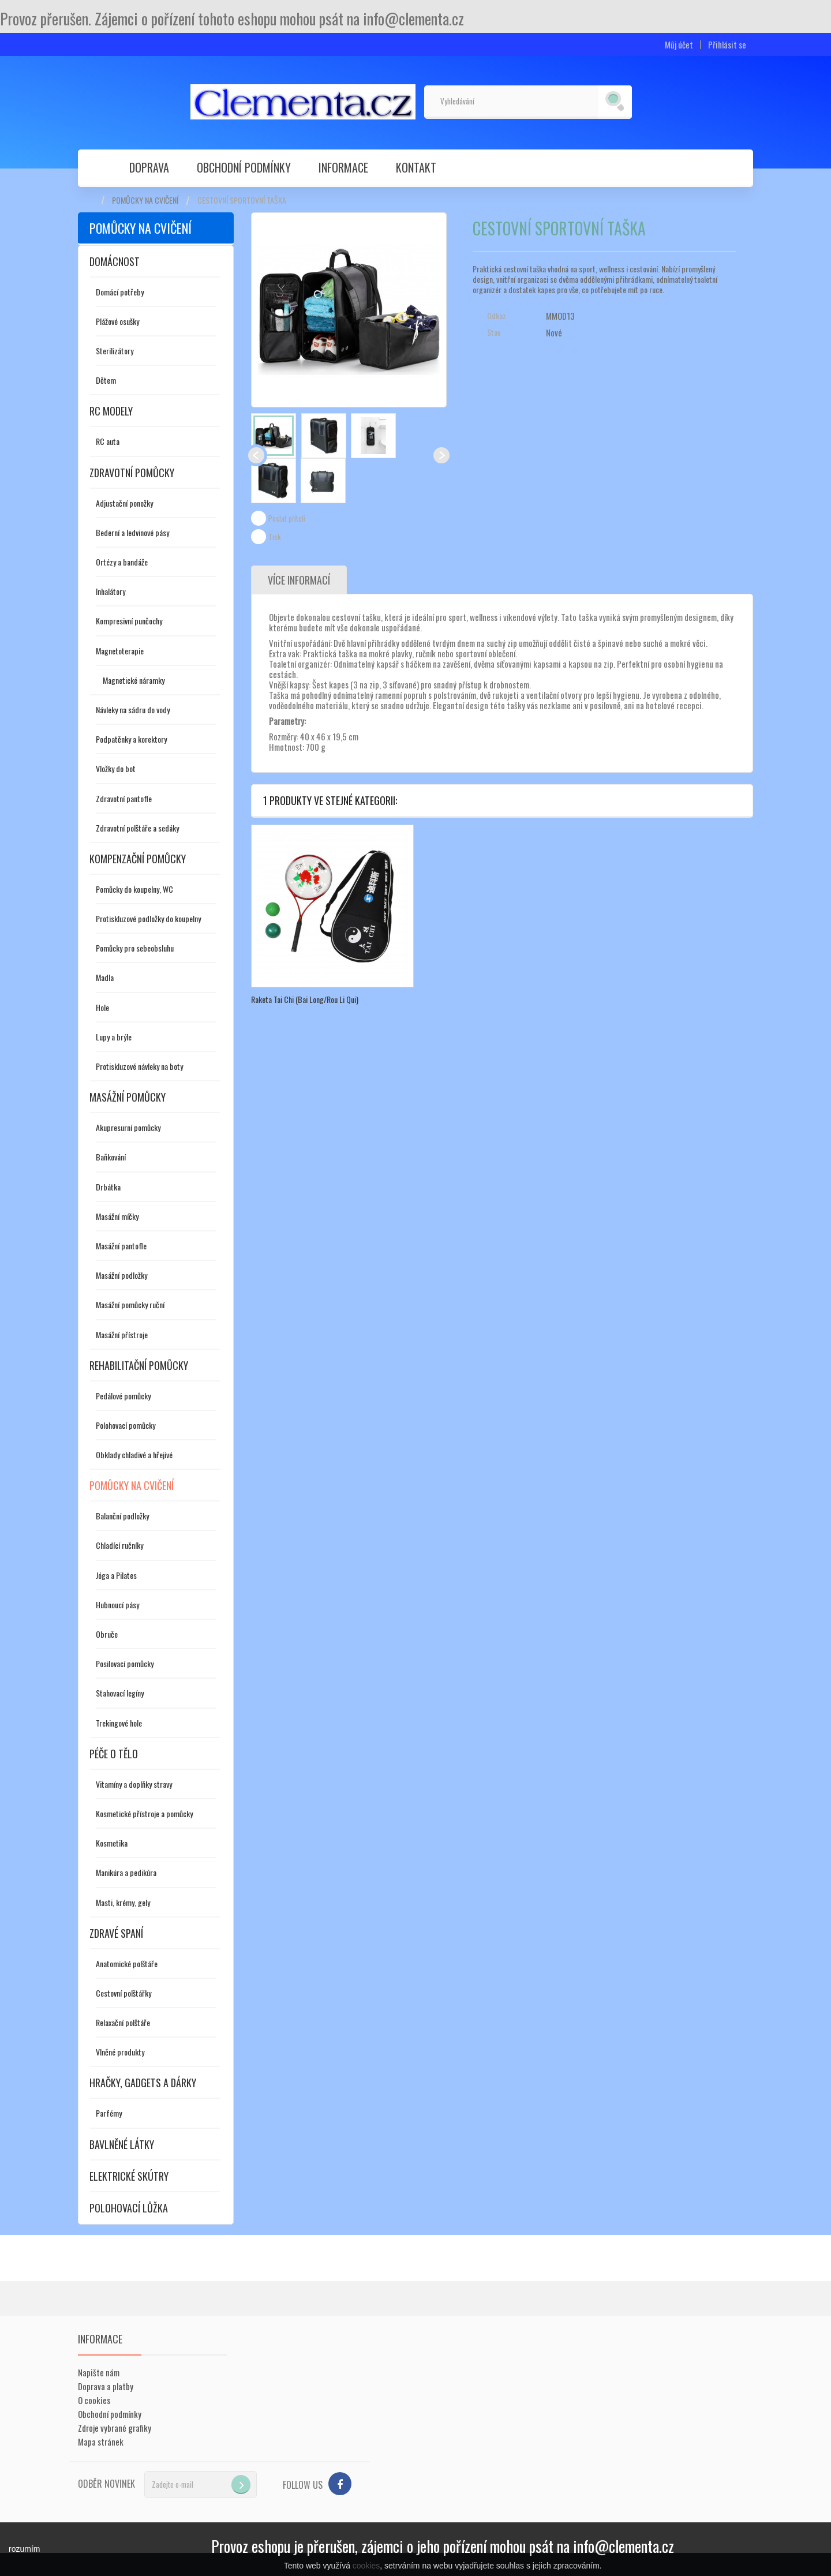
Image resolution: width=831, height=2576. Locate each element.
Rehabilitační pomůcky (138, 1365)
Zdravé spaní (116, 1933)
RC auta (107, 441)
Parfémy (109, 2113)
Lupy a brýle (114, 1037)
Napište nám (98, 2372)
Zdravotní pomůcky (131, 472)
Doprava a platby (105, 2386)
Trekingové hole (119, 1723)
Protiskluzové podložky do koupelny (148, 918)
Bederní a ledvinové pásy (132, 532)
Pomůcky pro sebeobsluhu (135, 948)
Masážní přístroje (122, 1334)
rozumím (24, 2548)
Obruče (107, 1634)
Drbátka (108, 1187)
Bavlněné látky (121, 2144)
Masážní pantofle (121, 1246)
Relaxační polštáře (123, 2022)
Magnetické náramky (133, 680)
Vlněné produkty (120, 2052)
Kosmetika (112, 1843)
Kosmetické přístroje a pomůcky (144, 1813)
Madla (105, 977)
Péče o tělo (113, 1753)
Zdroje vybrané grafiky (114, 2427)
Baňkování (111, 1157)
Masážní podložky (121, 1275)
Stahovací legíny (120, 1693)
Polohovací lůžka (128, 2207)
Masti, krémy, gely (123, 1902)
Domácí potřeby (120, 292)
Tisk (274, 536)
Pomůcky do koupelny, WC (134, 889)
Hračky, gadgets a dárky (142, 2082)
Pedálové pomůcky (123, 1396)
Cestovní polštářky (123, 1993)
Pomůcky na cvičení (145, 200)
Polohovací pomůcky (125, 1425)
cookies (366, 2565)
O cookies (94, 2400)
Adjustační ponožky (124, 503)
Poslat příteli (286, 518)
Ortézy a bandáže (122, 562)
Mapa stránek (100, 2441)
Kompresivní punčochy (129, 621)
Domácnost (114, 261)
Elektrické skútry (129, 2176)
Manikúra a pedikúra (126, 1872)
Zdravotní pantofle (124, 798)
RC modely (111, 410)
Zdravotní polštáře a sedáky (137, 828)
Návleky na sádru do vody (133, 709)
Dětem (106, 380)
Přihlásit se (727, 44)
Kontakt (416, 167)
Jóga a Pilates (116, 1575)
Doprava (149, 167)
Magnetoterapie (120, 651)
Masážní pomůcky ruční (130, 1304)
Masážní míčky (117, 1216)
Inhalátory (110, 591)
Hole (102, 1007)
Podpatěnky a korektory (131, 739)
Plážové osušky (117, 321)
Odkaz (496, 315)
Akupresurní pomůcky (128, 1127)
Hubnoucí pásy (117, 1604)
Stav (493, 332)
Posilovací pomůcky (125, 1663)
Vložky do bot (116, 768)
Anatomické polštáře (127, 1963)
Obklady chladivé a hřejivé (134, 1454)
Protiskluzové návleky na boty (139, 1066)
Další (441, 455)
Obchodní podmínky (244, 167)
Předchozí (256, 455)
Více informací (299, 579)
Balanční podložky (122, 1516)
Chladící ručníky (119, 1545)
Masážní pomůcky (127, 1096)
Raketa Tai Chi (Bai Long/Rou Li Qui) (304, 999)
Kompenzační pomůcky (137, 858)
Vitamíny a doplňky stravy (134, 1784)
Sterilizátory (114, 351)
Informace (343, 167)
